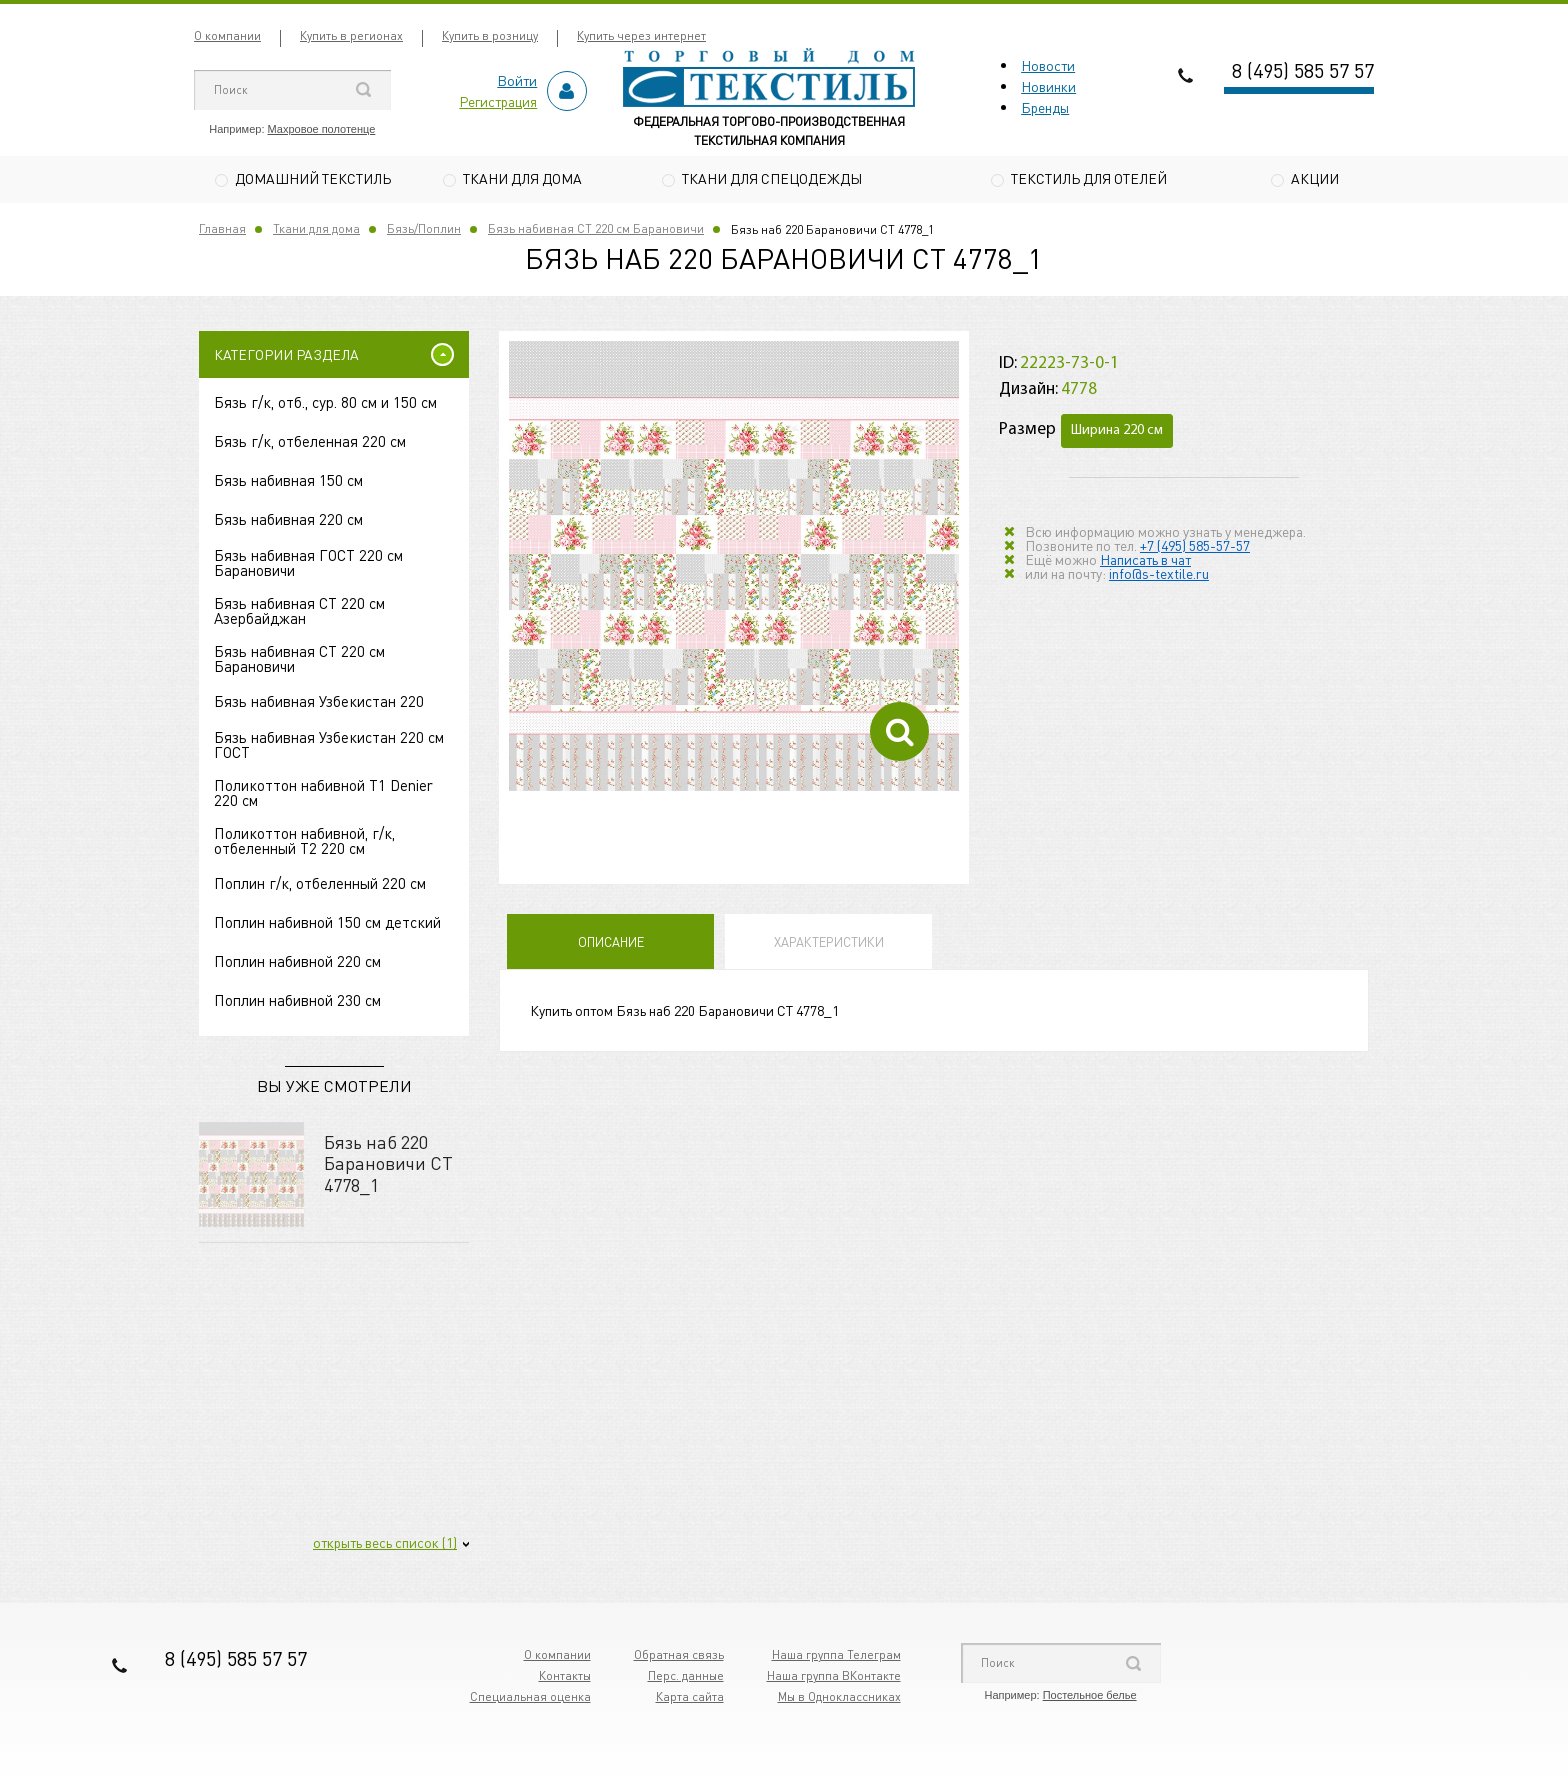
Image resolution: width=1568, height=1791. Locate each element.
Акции (1315, 178)
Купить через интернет (641, 35)
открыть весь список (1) (385, 1545)
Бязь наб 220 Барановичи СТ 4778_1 (388, 1165)
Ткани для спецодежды (772, 178)
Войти (517, 80)
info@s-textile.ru (1159, 575)
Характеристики (829, 944)
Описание (611, 944)
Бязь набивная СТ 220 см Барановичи (596, 231)
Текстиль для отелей (1089, 178)
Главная (222, 231)
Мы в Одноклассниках (839, 1699)
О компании (227, 35)
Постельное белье (1090, 1698)
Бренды (1045, 107)
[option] (734, 569)
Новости (1048, 65)
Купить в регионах (351, 35)
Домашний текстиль (313, 178)
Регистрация (498, 101)
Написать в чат (1145, 561)
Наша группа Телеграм (836, 1657)
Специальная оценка (530, 1699)
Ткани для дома (522, 178)
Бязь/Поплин (424, 231)
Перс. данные (686, 1678)
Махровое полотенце (322, 129)
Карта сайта (690, 1699)
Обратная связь (679, 1657)
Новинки (1048, 86)
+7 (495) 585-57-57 (1195, 547)
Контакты (565, 1678)
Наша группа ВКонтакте (834, 1678)
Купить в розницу (490, 35)
